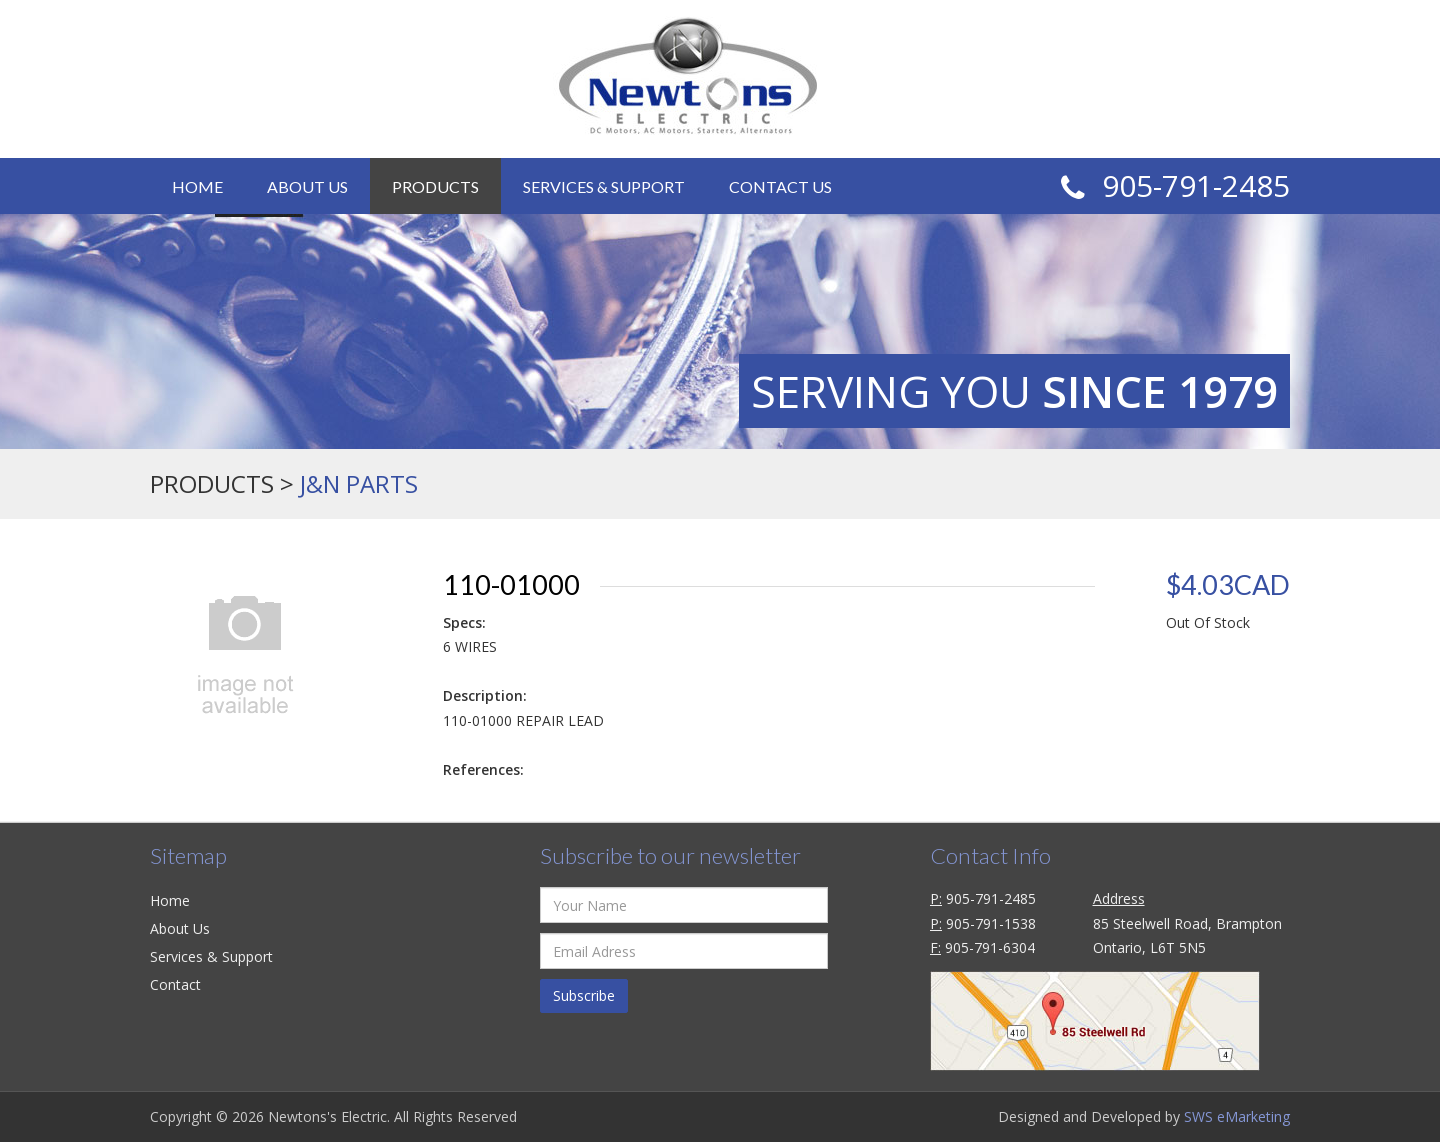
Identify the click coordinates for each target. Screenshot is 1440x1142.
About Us (307, 186)
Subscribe (584, 995)
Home (197, 186)
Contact (175, 984)
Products (435, 186)
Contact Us (780, 186)
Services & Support (604, 186)
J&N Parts (359, 483)
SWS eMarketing (1237, 1116)
